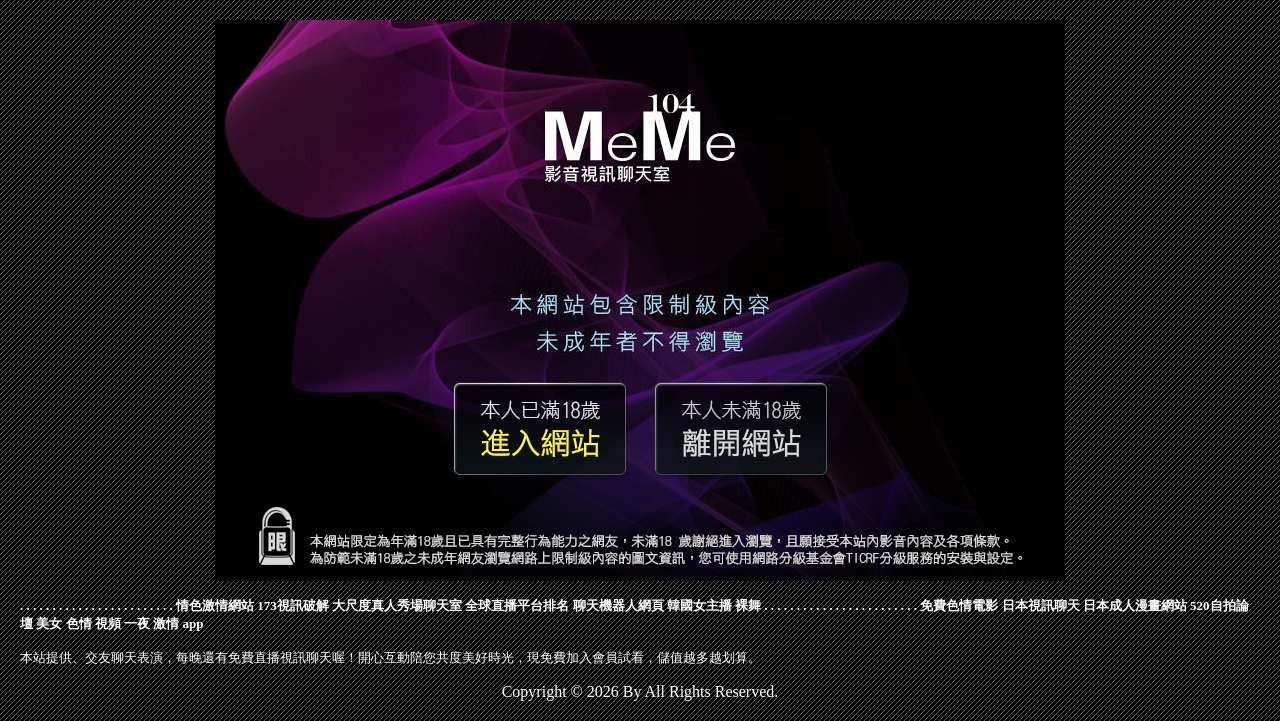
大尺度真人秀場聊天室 (397, 605)
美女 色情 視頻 (78, 623)
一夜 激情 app (163, 623)
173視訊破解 (293, 605)
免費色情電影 (959, 605)
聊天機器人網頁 (618, 605)
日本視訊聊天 (1041, 605)
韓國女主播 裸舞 (714, 605)
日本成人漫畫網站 (1135, 605)
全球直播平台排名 (517, 605)
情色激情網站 (215, 605)
